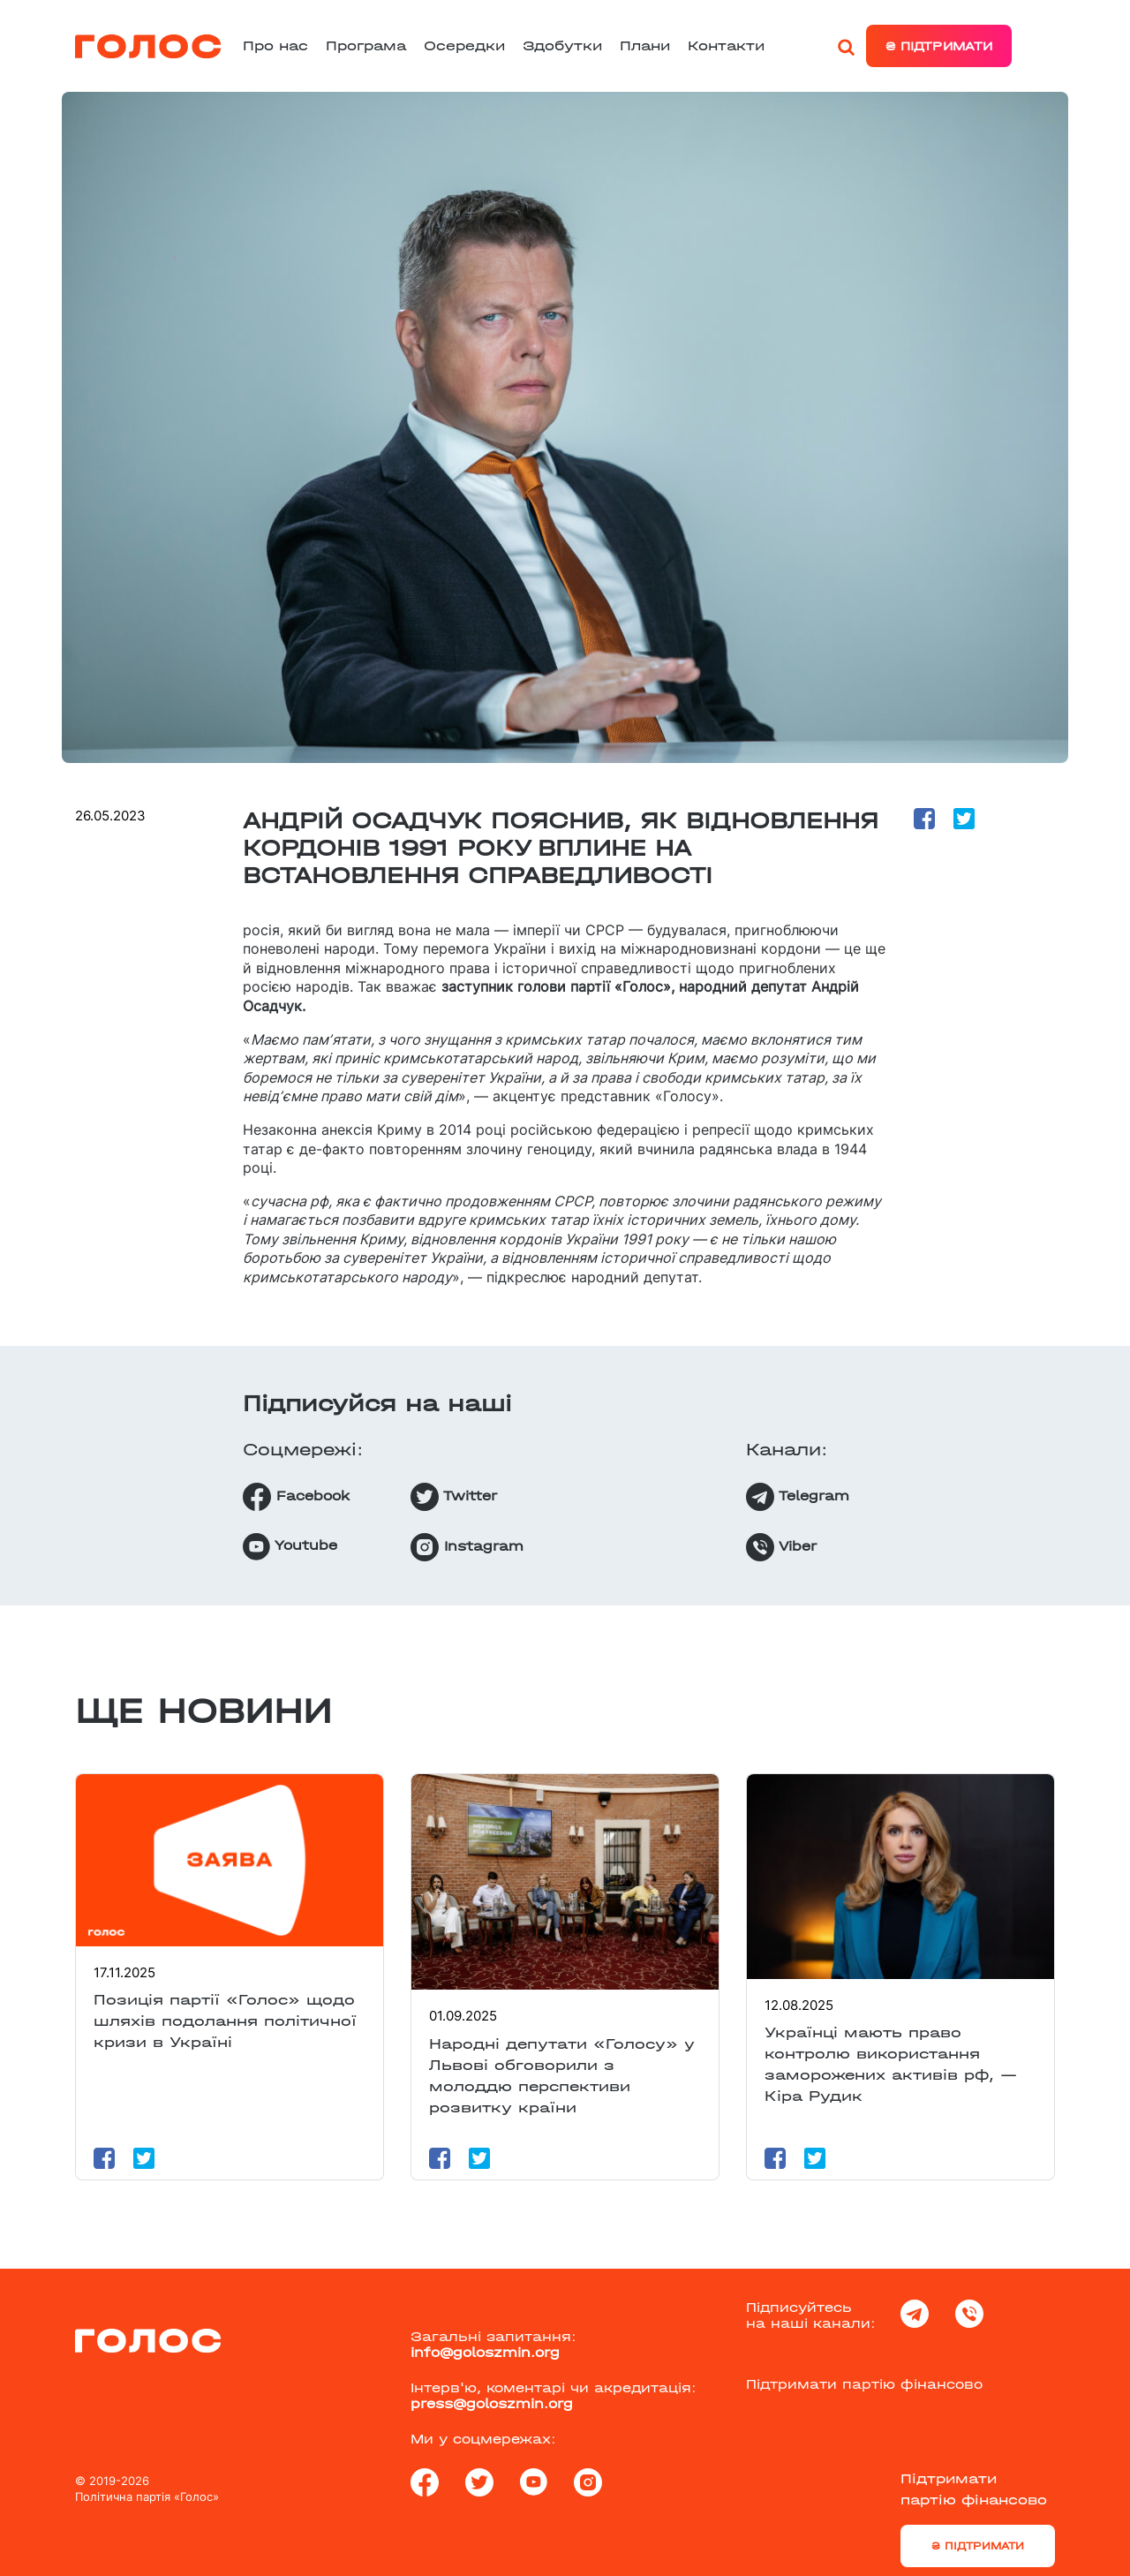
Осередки (464, 45)
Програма (366, 45)
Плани (645, 45)
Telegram (797, 1497)
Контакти (726, 45)
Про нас (275, 45)
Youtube (290, 1546)
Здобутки (562, 45)
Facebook (296, 1497)
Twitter (454, 1497)
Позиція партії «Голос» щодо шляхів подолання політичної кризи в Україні (225, 2021)
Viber (781, 1547)
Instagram (467, 1547)
